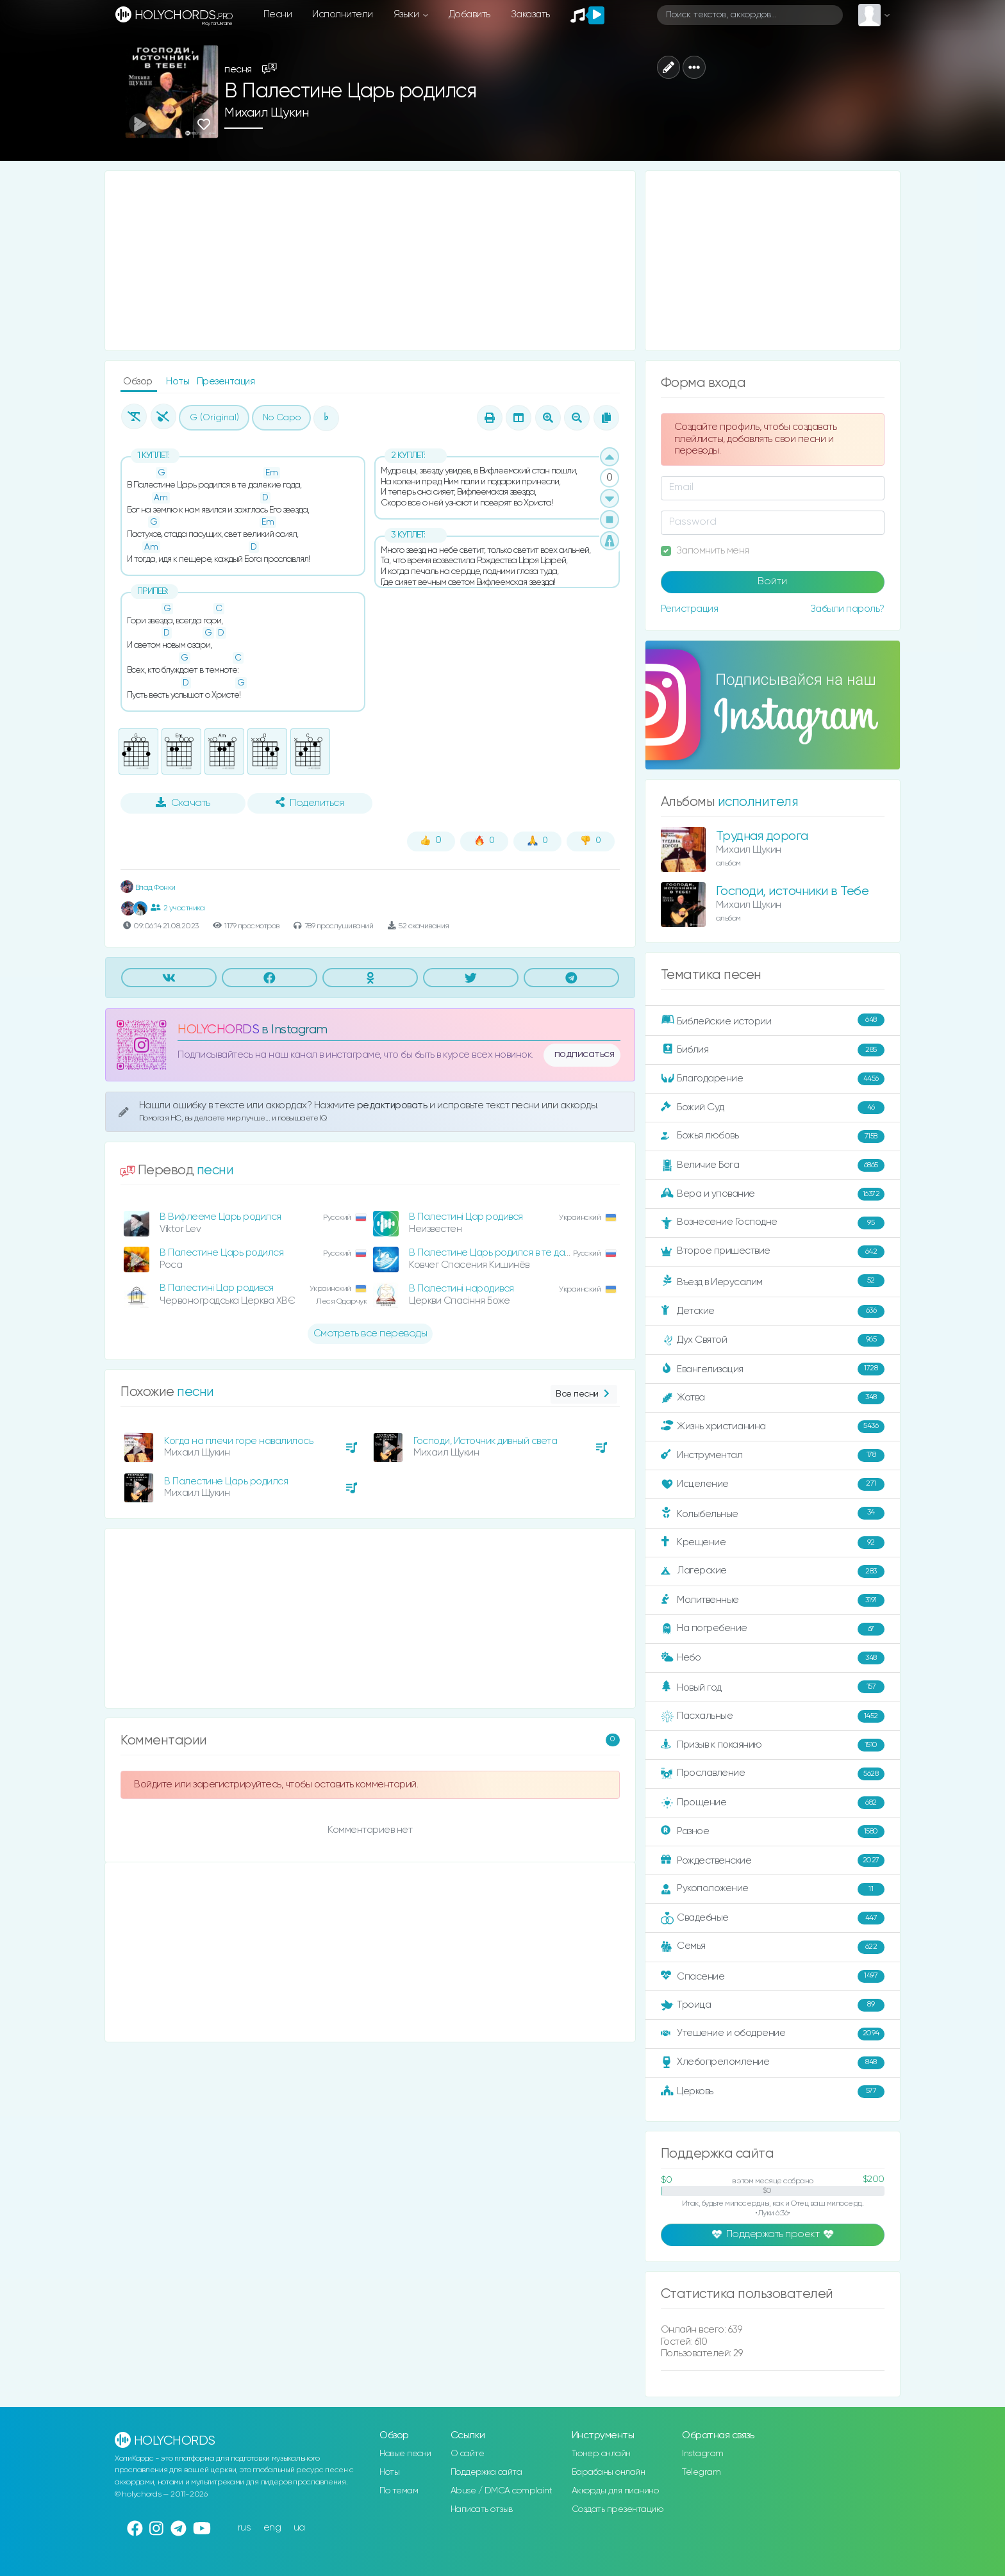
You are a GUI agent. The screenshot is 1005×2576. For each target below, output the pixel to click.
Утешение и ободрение (773, 2034)
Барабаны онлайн (608, 2472)
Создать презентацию (617, 2509)
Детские (773, 1311)
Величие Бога (773, 1165)
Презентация (226, 381)
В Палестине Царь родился (221, 1253)
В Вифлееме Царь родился (220, 1217)
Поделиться (310, 802)
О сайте (468, 2453)
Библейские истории (773, 1020)
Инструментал (773, 1455)
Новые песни (405, 2453)
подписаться (584, 1054)
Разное (773, 1831)
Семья (773, 1946)
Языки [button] (407, 14)
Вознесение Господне (773, 1223)
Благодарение (773, 1078)
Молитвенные (773, 1600)
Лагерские (773, 1571)
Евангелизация (773, 1369)
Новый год (773, 1687)
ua (299, 2527)
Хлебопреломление (773, 2062)
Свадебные (773, 1918)
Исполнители (342, 14)
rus (244, 2527)
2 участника (177, 907)
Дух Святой (773, 1340)
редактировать (393, 1105)
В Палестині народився (461, 1288)
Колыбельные (773, 1513)
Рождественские (773, 1860)
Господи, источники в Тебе (792, 891)
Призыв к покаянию (773, 1745)
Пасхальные (773, 1716)
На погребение (773, 1629)
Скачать (183, 802)
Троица (773, 2005)
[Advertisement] (370, 260)
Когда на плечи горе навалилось (238, 1441)
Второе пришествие (773, 1251)
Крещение (773, 1542)
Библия (773, 1050)
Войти (772, 582)
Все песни (583, 1394)
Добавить (469, 14)
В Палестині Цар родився (466, 1217)
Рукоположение (773, 1889)
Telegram (701, 2472)
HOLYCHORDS (218, 1030)
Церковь (773, 2091)
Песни (277, 14)
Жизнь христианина (773, 1426)
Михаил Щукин (266, 113)
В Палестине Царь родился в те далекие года (512, 1253)
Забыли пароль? (847, 609)
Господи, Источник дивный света (485, 1441)
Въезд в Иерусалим (773, 1281)
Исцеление (773, 1484)
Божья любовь (773, 1136)
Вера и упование (773, 1194)
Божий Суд (773, 1107)
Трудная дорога (762, 836)
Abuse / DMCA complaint (501, 2490)
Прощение (773, 1802)
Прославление (773, 1774)
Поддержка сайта (486, 2472)
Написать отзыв (482, 2509)
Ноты (179, 381)
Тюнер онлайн (601, 2453)
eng (272, 2527)
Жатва (773, 1397)
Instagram (703, 2453)
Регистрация (689, 609)
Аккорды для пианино (615, 2490)
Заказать (530, 14)
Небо (773, 1658)
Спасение (773, 1976)
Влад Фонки (148, 887)
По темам (398, 2490)
